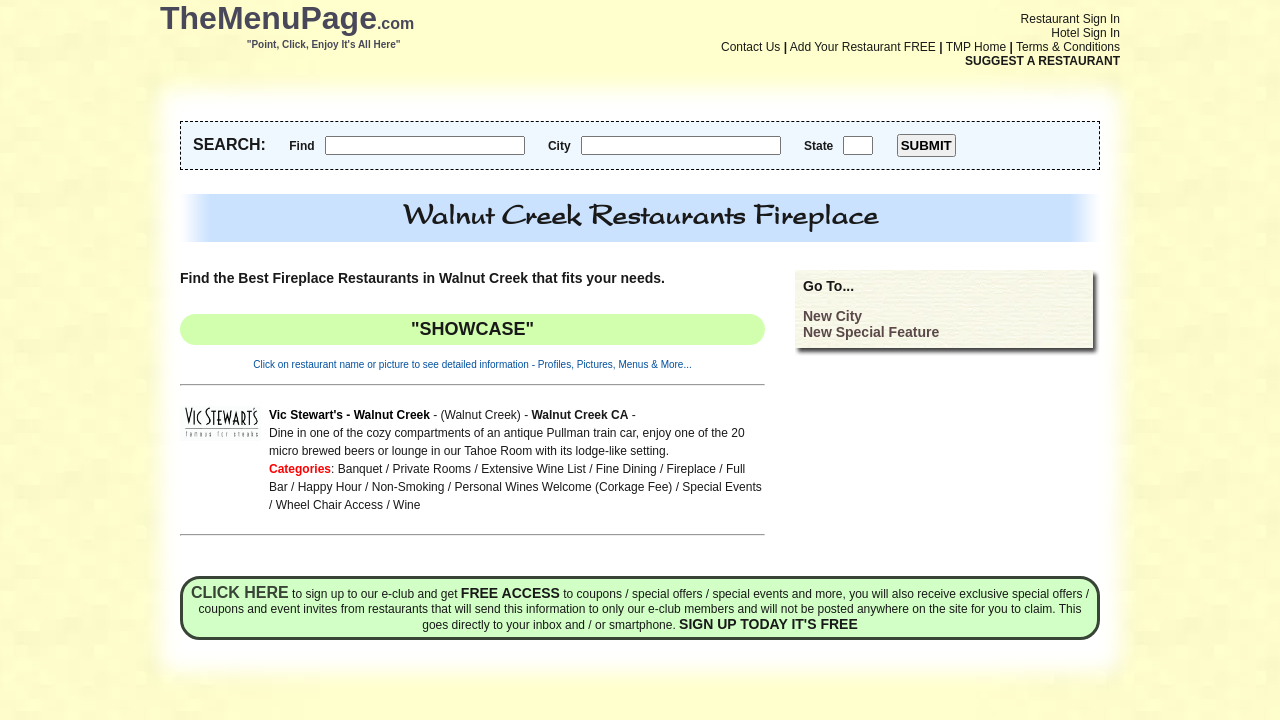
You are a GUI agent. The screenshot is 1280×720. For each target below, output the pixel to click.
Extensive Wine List (533, 469)
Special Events (721, 487)
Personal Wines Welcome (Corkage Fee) (563, 487)
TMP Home (976, 47)
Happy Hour (330, 487)
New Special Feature (871, 332)
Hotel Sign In (1085, 33)
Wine (406, 505)
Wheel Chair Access (329, 505)
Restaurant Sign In (1070, 19)
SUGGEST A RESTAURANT (1042, 61)
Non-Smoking (408, 487)
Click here (240, 592)
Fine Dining (626, 469)
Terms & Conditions (1068, 47)
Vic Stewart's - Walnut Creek (349, 415)
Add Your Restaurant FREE (863, 47)
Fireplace (691, 469)
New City (832, 316)
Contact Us (750, 47)
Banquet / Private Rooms (404, 469)
